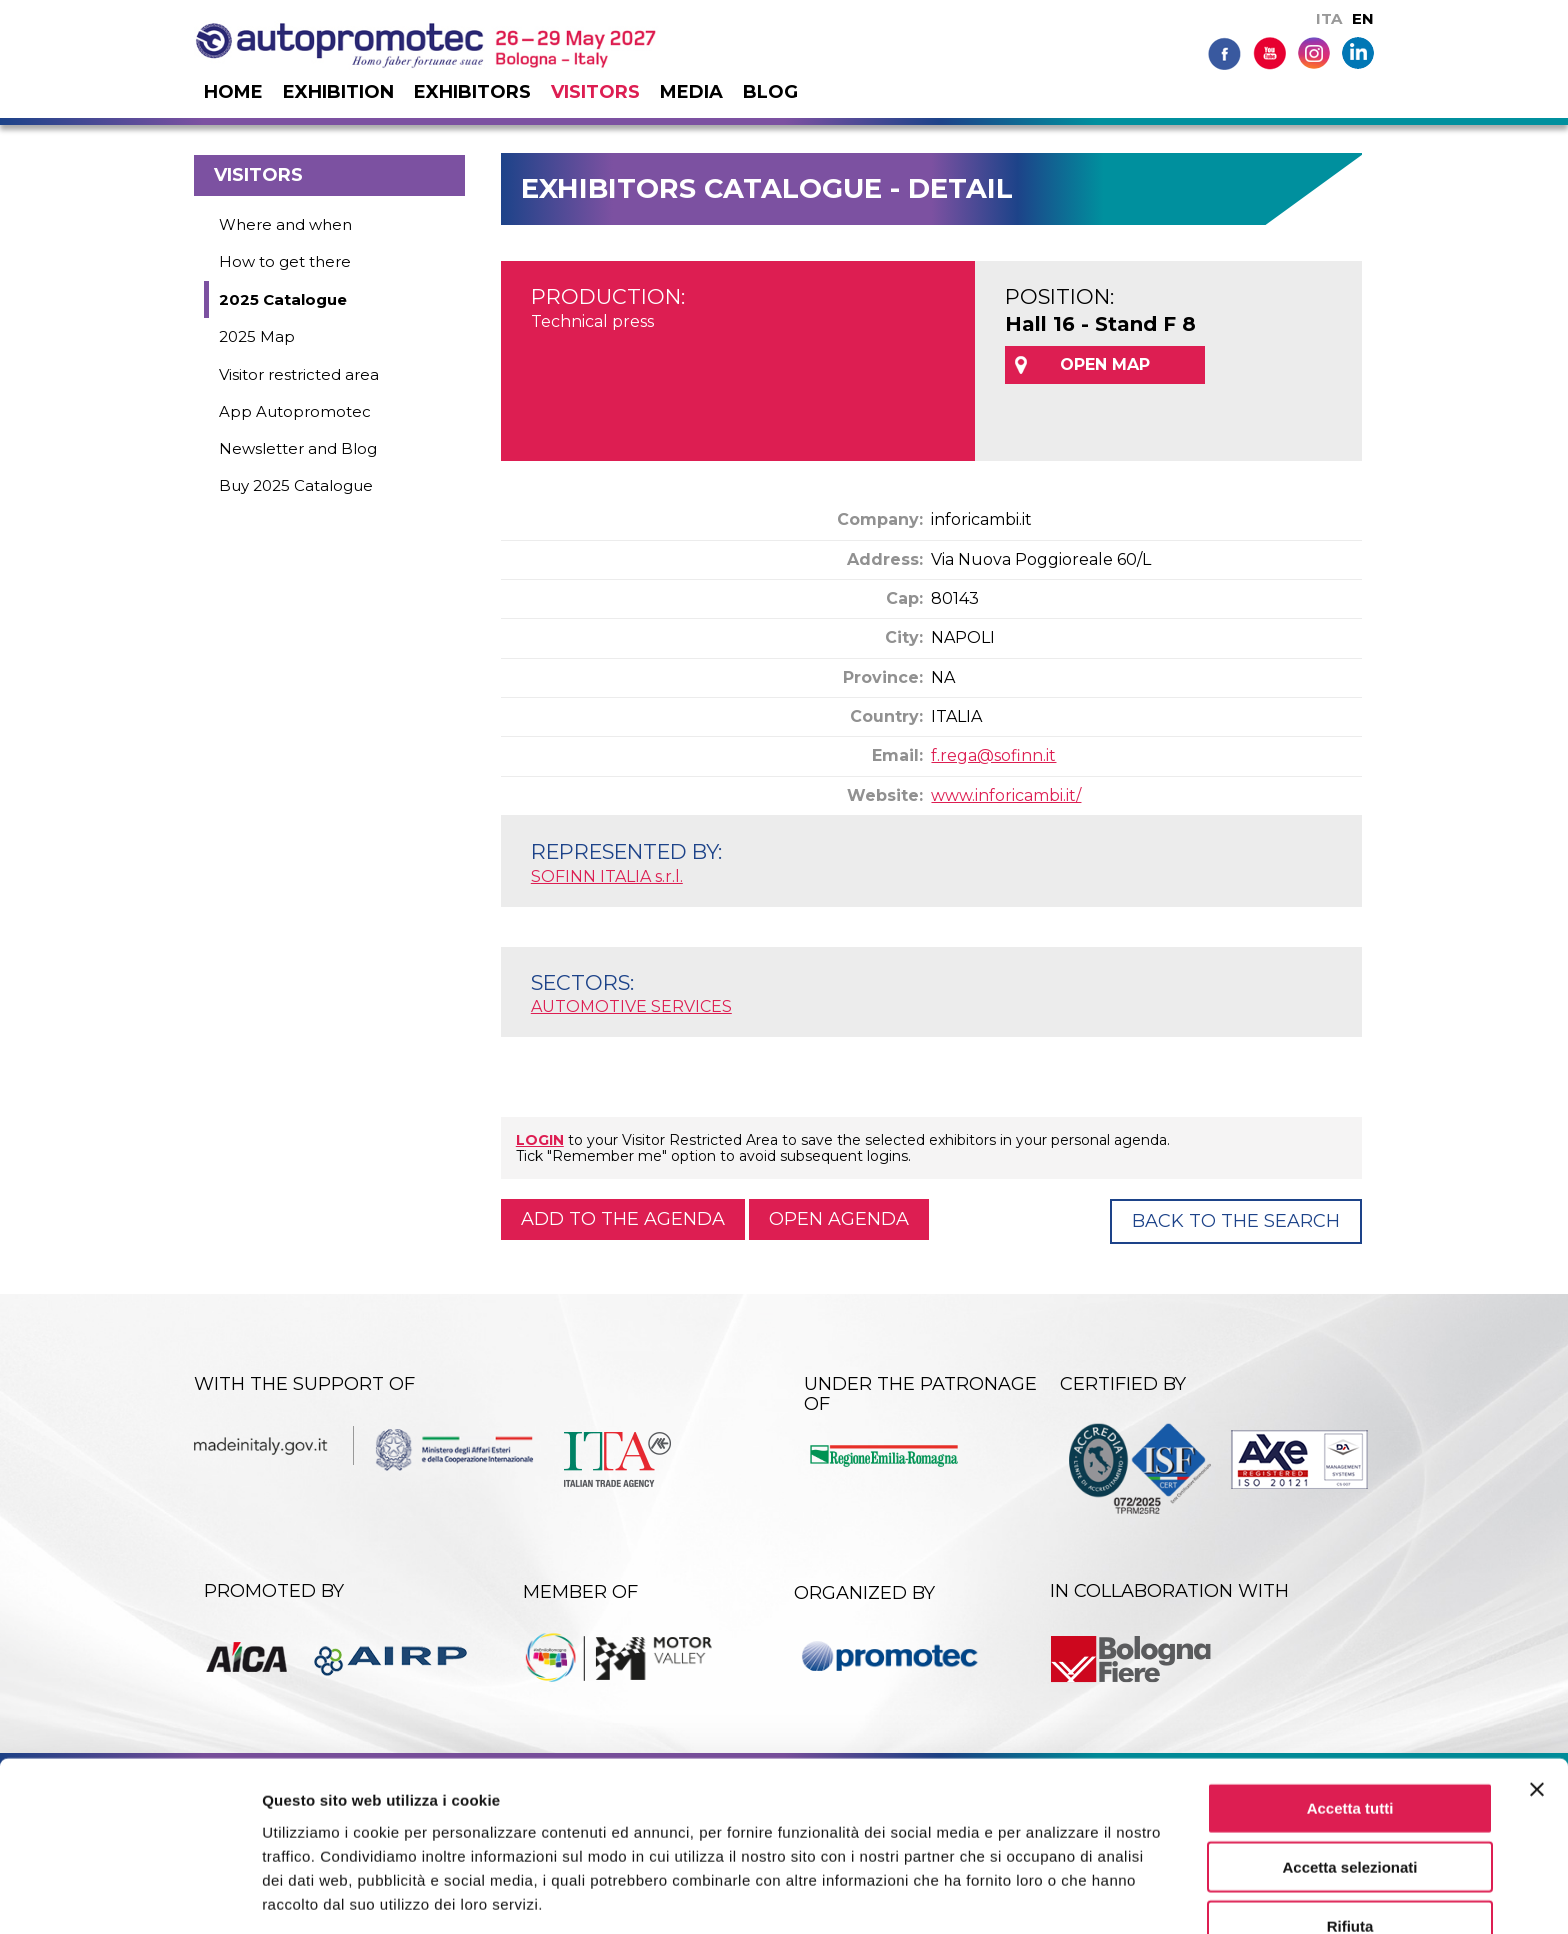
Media (691, 92)
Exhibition (338, 92)
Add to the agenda (623, 1219)
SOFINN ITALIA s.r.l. (607, 876)
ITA (1329, 18)
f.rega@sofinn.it (993, 755)
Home (233, 92)
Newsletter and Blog (298, 448)
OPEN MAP (1105, 364)
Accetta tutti (1350, 1734)
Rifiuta (1350, 1852)
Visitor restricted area (299, 374)
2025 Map (257, 336)
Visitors (595, 92)
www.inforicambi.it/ (1006, 795)
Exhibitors (472, 92)
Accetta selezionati (1349, 1793)
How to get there (285, 261)
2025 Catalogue (283, 299)
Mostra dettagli (1052, 1894)
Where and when (285, 224)
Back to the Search (1236, 1221)
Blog (770, 92)
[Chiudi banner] (1537, 1716)
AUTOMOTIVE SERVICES (631, 1006)
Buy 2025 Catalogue (296, 485)
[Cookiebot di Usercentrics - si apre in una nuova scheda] (129, 1895)
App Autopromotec (295, 411)
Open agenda (839, 1219)
